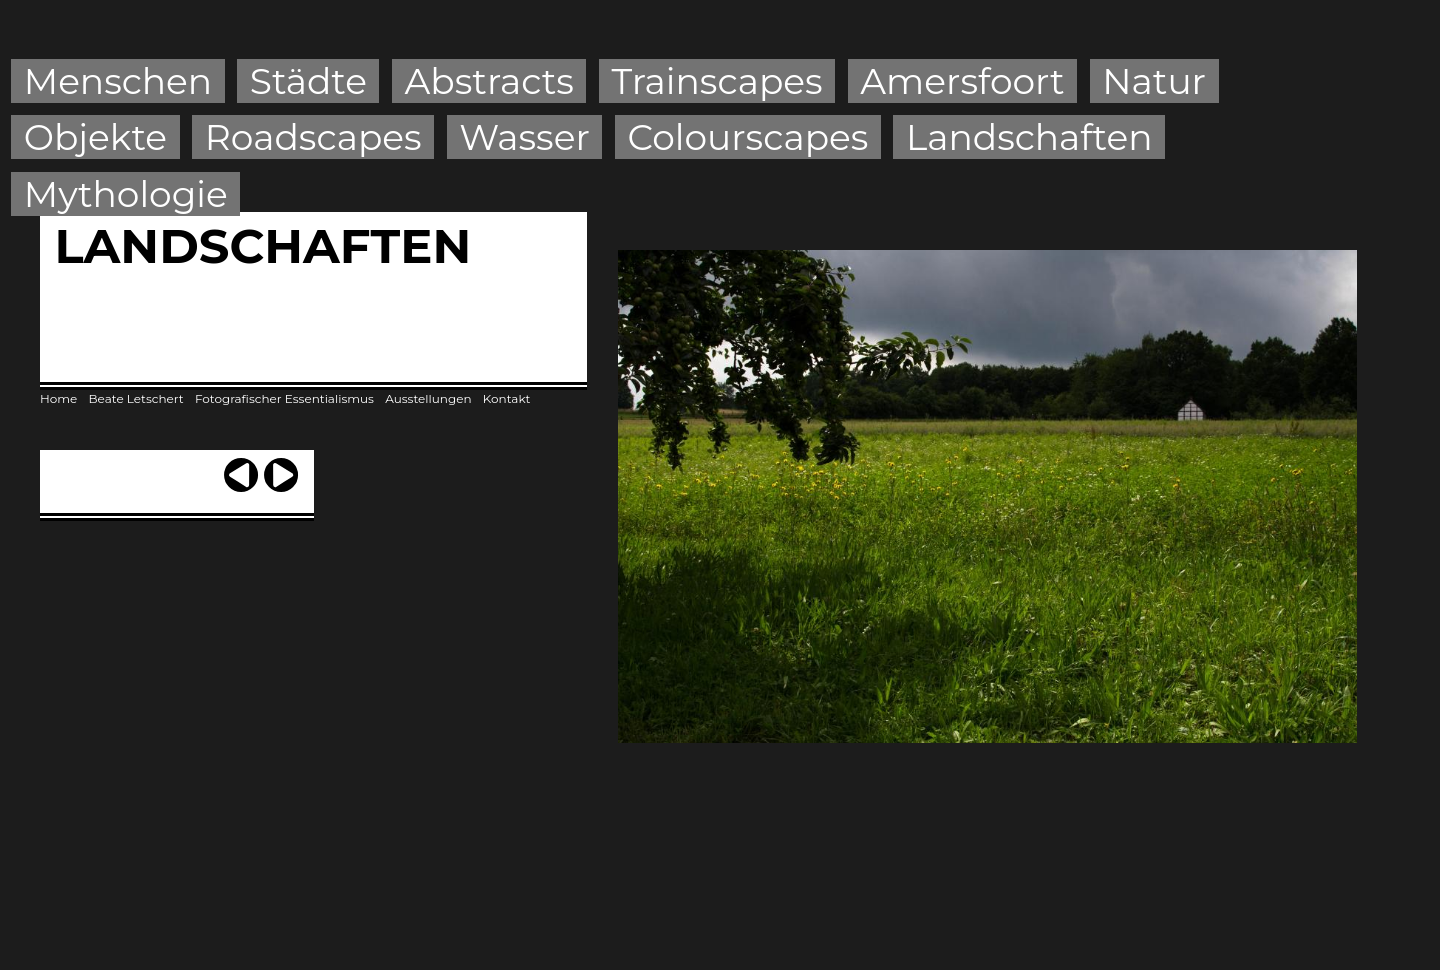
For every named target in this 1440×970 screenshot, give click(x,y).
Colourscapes (748, 137)
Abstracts (489, 81)
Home (58, 398)
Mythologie (126, 194)
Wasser (524, 137)
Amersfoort (962, 81)
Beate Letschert (136, 398)
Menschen (118, 81)
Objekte (95, 137)
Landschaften (1029, 137)
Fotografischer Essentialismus (284, 398)
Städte (308, 81)
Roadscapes (313, 137)
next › (281, 466)
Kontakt (507, 398)
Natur (1154, 81)
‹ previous (241, 466)
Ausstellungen (428, 398)
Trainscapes (716, 81)
